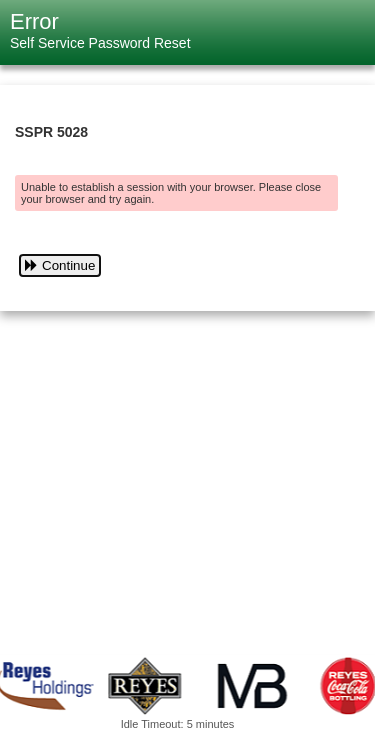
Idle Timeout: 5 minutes (178, 724)
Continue (60, 265)
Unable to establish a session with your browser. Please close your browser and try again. (171, 193)
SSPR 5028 (51, 132)
